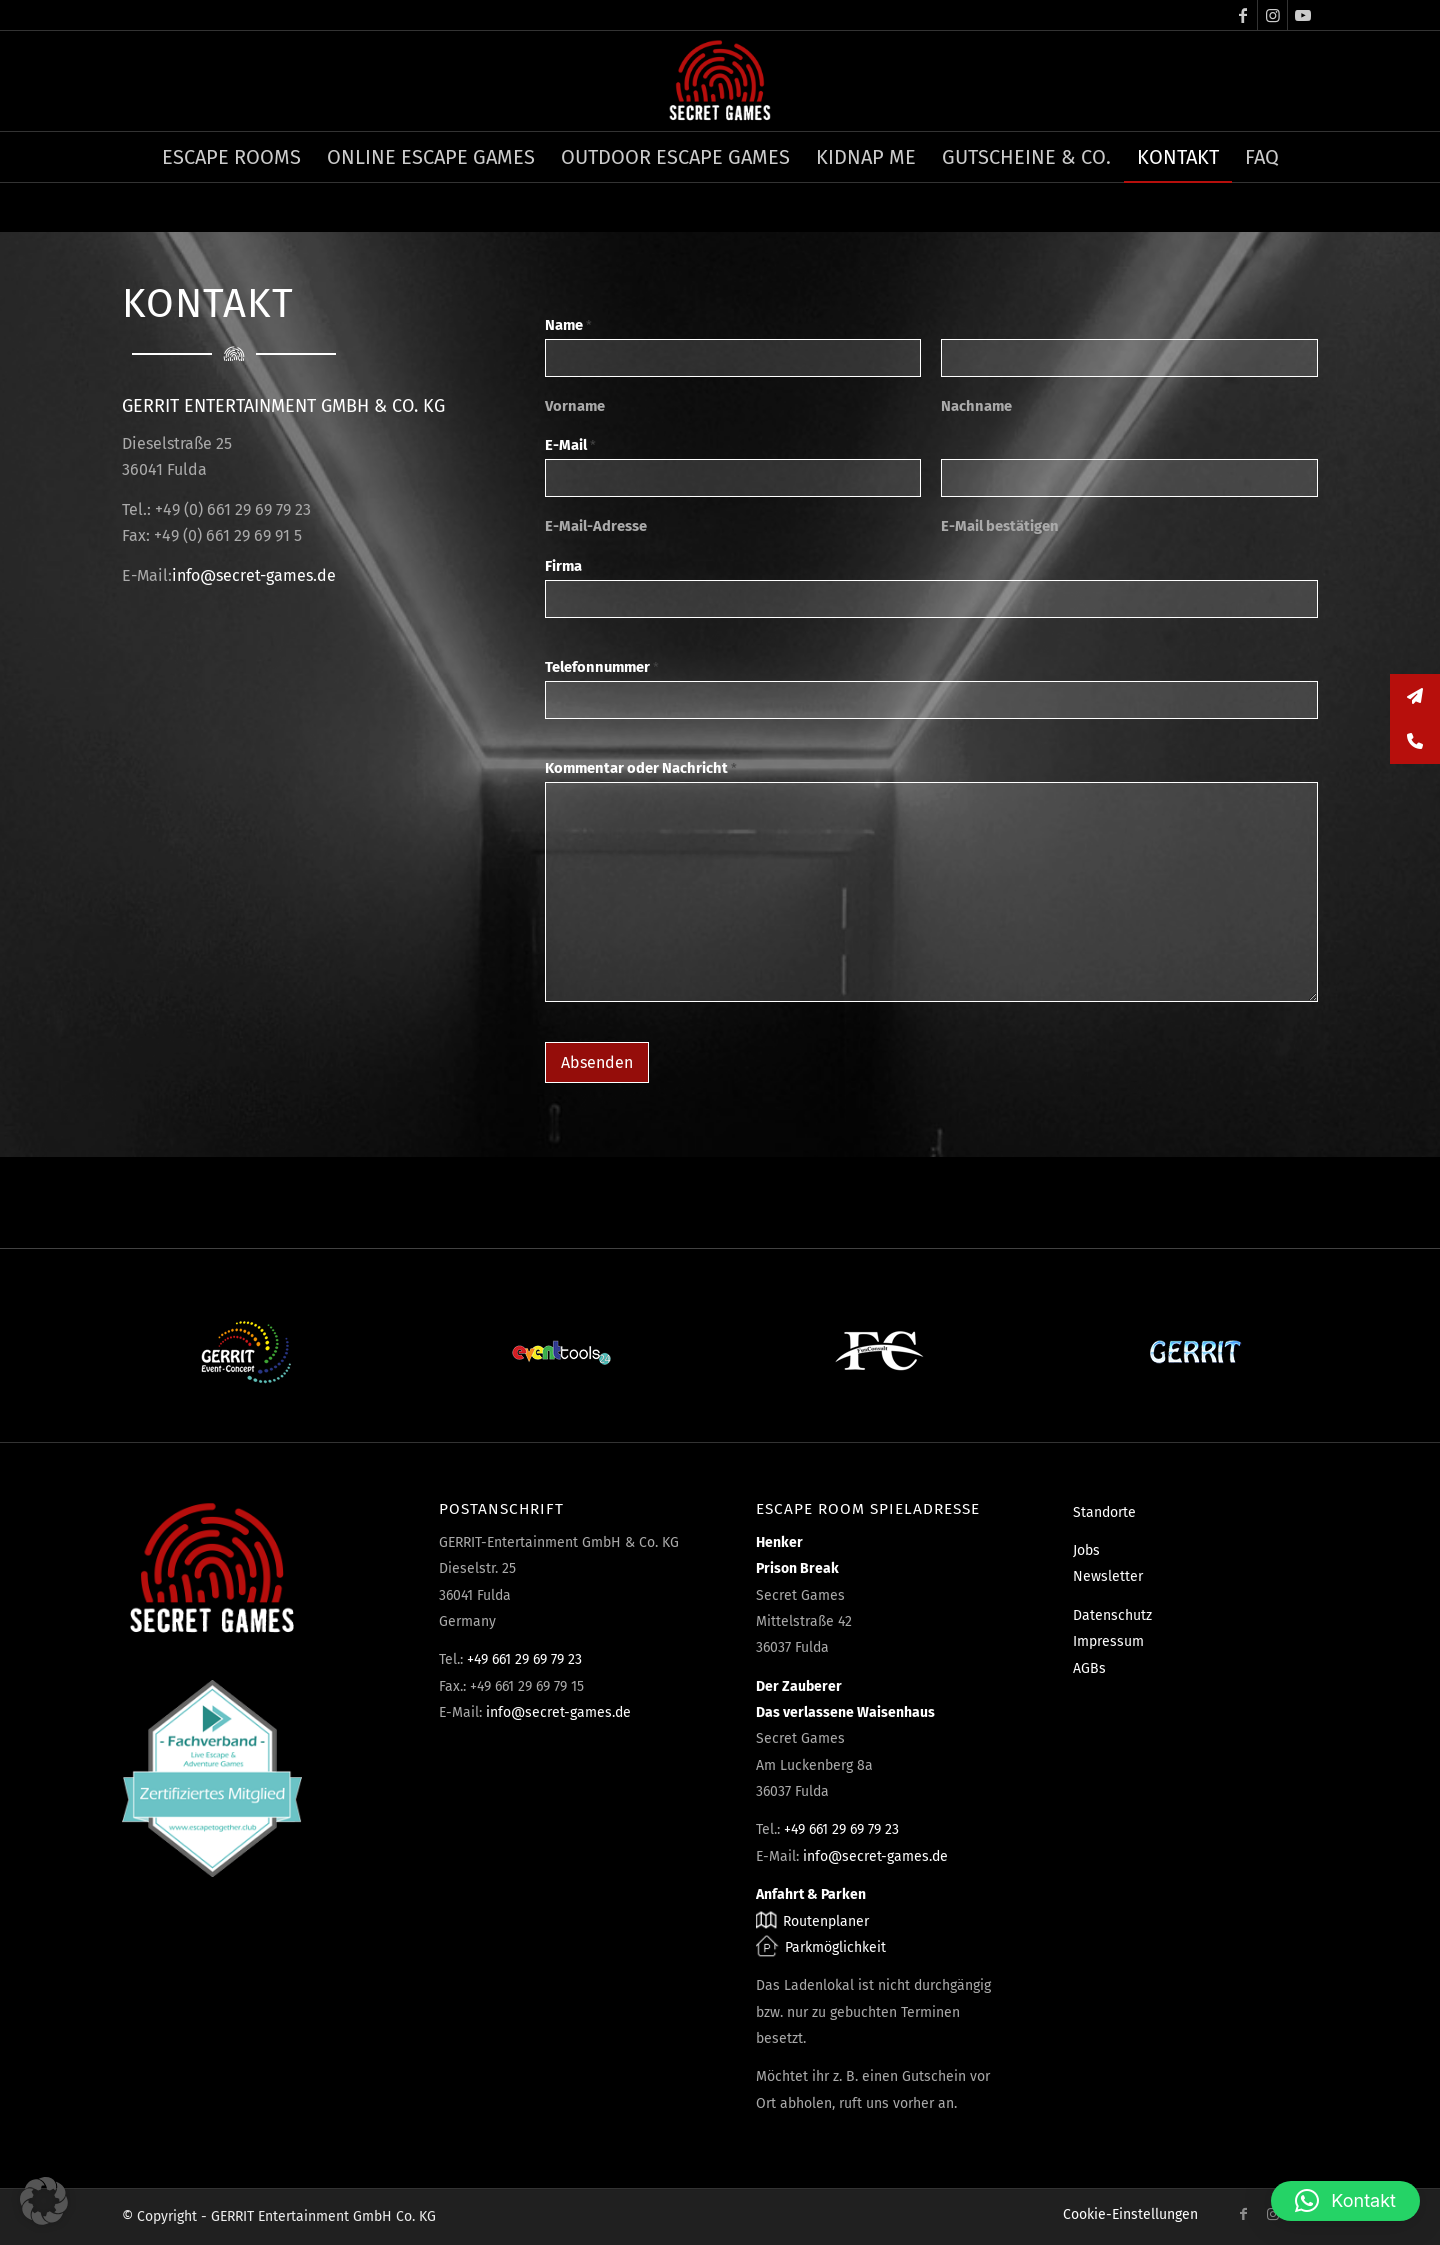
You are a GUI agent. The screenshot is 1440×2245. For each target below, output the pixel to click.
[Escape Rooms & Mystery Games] (719, 81)
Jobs (1086, 1550)
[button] (44, 2201)
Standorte (1104, 1512)
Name (568, 325)
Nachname (976, 406)
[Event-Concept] (245, 1352)
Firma (563, 566)
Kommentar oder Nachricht (641, 768)
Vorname (575, 406)
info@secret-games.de (254, 575)
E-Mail (570, 445)
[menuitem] (231, 157)
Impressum (1108, 1641)
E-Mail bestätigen (1000, 526)
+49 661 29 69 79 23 (524, 1659)
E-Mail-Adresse (596, 526)
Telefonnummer (602, 667)
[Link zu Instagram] (1272, 15)
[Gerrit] (1195, 1352)
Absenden (597, 1062)
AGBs (1089, 1668)
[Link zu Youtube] (1303, 15)
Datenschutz (1112, 1615)
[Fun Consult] (878, 1352)
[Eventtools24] (562, 1352)
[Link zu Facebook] (1242, 15)
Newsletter (1108, 1576)
